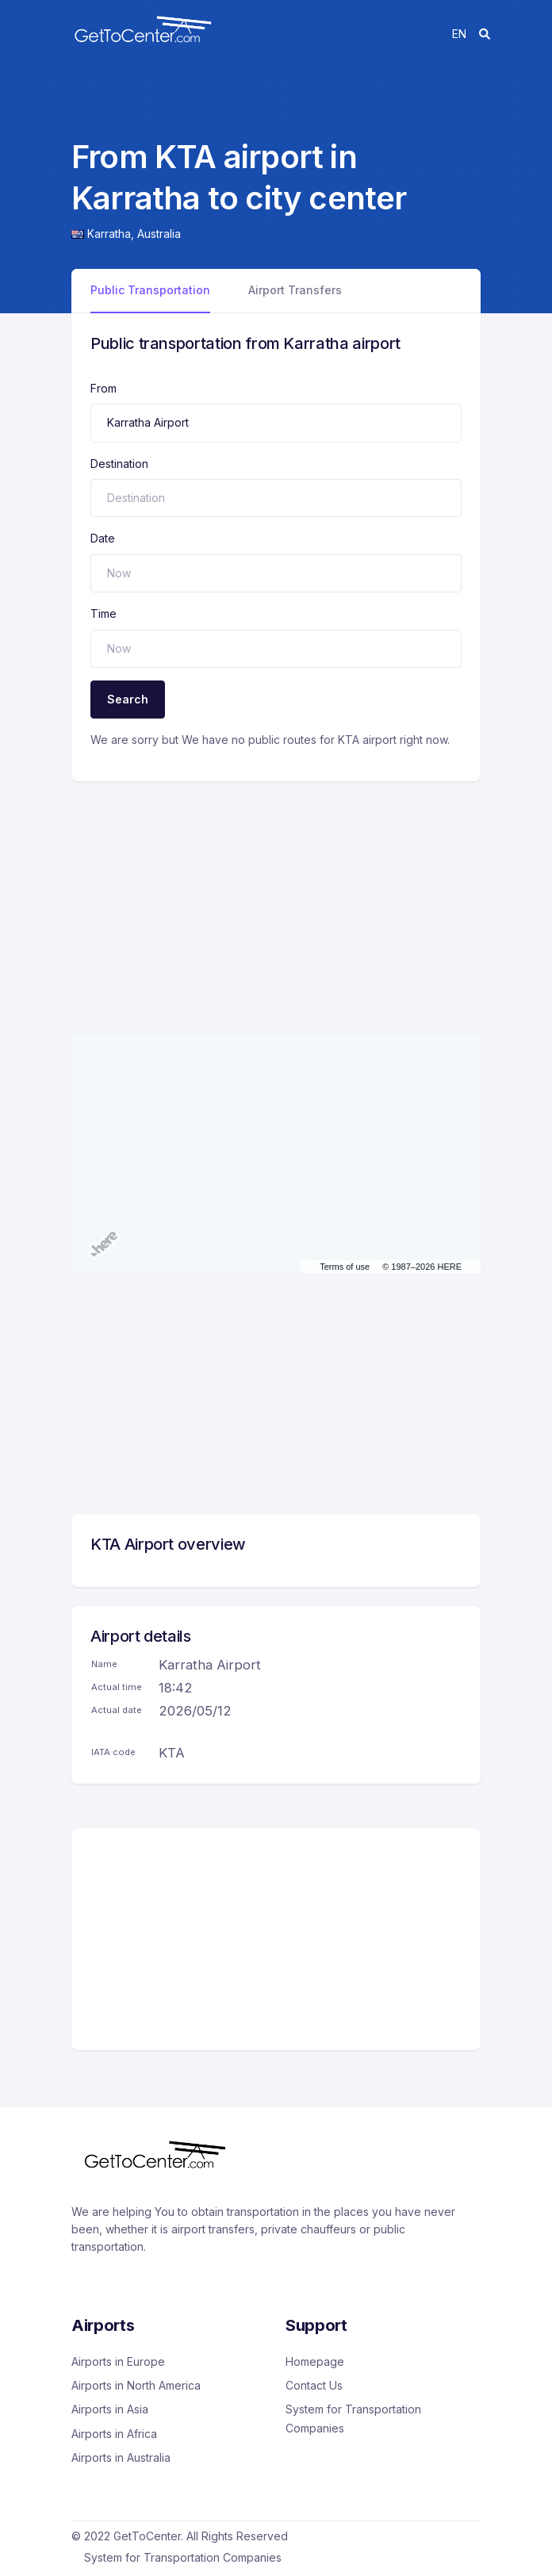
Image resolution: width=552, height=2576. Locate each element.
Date (102, 538)
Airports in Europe (118, 2361)
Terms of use (345, 1266)
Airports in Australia (121, 2457)
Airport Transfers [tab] (295, 290)
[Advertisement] (276, 892)
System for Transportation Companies (353, 2418)
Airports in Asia (109, 2409)
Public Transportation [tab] (150, 290)
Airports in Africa (114, 2433)
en (459, 33)
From (103, 388)
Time (103, 613)
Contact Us (314, 2385)
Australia (159, 233)
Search (127, 699)
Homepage (315, 2361)
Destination (119, 463)
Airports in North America (136, 2385)
